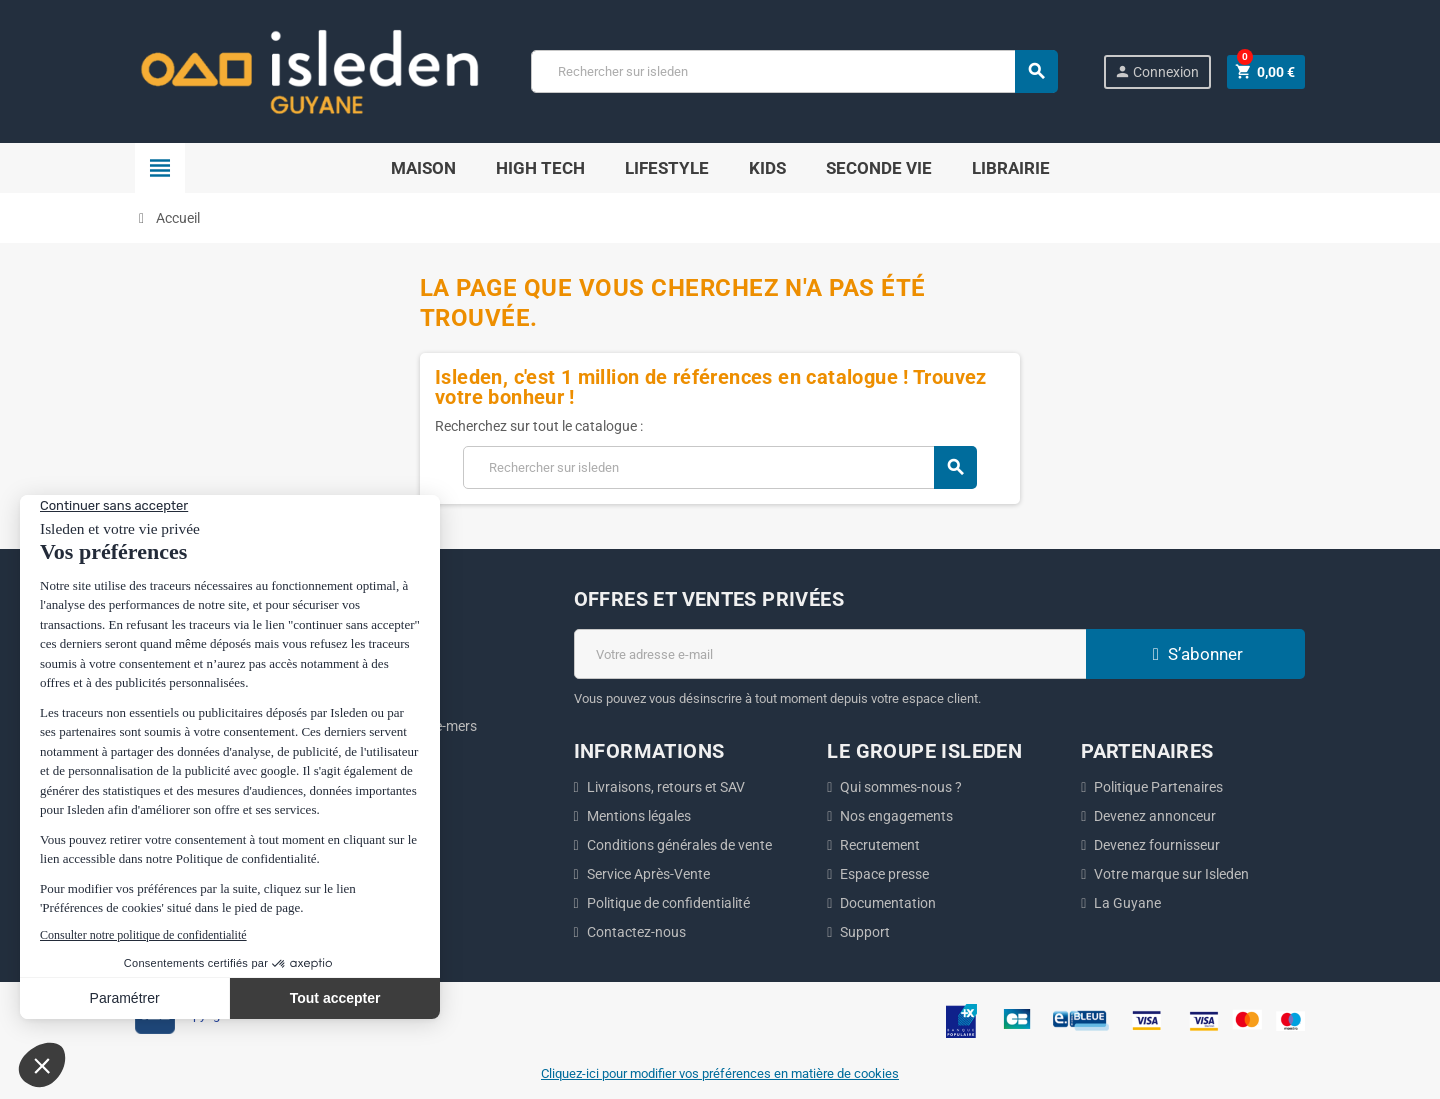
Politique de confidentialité (668, 903)
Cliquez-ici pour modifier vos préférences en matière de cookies (720, 1073)
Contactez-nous (636, 932)
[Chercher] (794, 71)
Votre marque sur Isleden (1171, 874)
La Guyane (1127, 903)
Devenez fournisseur (1157, 845)
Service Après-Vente (648, 874)
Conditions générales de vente (679, 845)
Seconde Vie (879, 168)
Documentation (888, 903)
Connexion (1156, 71)
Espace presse (884, 874)
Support (865, 932)
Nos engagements (896, 816)
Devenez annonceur (1155, 816)
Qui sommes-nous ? (901, 787)
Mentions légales (639, 816)
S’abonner (1195, 654)
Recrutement (880, 845)
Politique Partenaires (1158, 787)
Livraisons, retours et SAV (666, 787)
